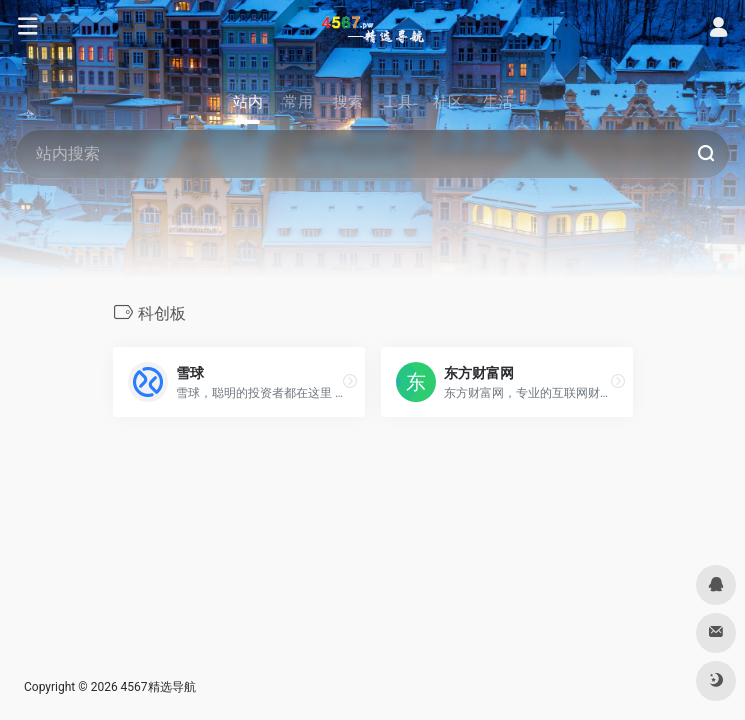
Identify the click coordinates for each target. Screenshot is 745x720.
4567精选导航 (158, 687)
